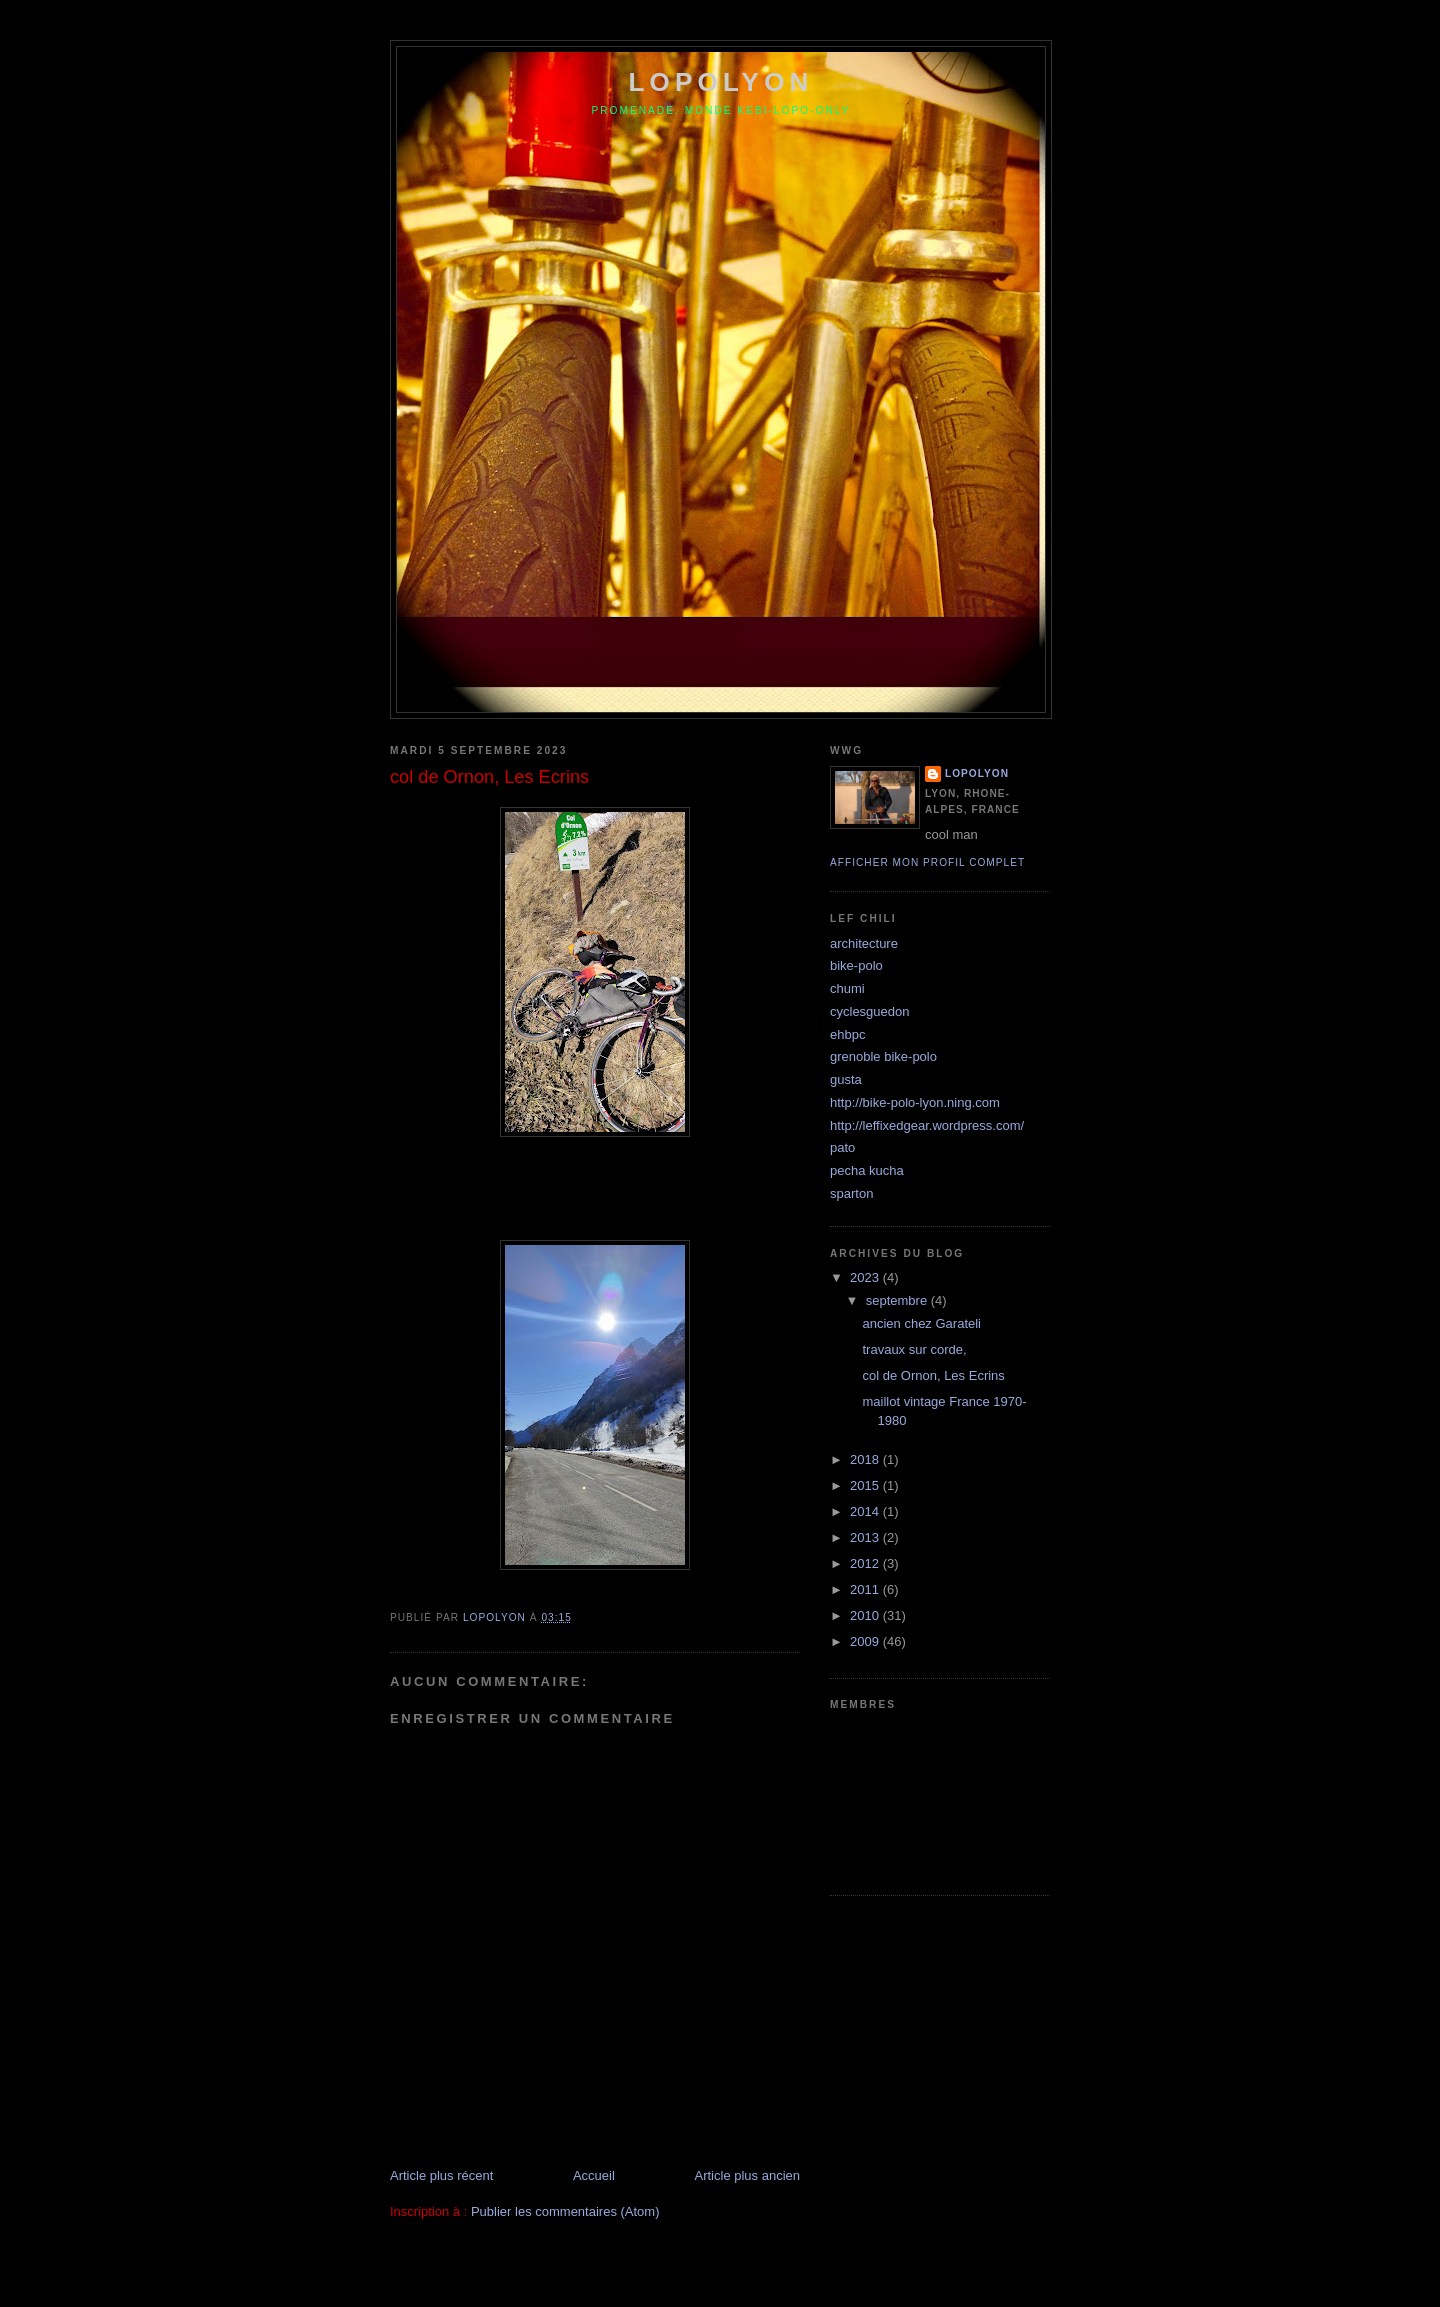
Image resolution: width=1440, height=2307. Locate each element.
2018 (866, 1459)
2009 (866, 1641)
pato (842, 1147)
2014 (866, 1511)
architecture (864, 943)
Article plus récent (441, 2175)
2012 (866, 1563)
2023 (866, 1277)
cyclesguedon (870, 1011)
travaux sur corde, (914, 1349)
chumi (847, 988)
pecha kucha (867, 1170)
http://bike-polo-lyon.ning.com (915, 1102)
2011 (866, 1589)
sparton (851, 1193)
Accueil (594, 2175)
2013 (866, 1537)
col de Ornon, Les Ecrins (933, 1375)
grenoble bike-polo (883, 1056)
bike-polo (856, 965)
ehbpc (847, 1034)
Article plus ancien (748, 2175)
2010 (866, 1615)
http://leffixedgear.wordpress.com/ (927, 1125)
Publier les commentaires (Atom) (565, 2211)
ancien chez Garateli (921, 1323)
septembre (898, 1300)
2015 (866, 1485)
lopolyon (720, 82)
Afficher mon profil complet (927, 862)
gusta (846, 1079)
